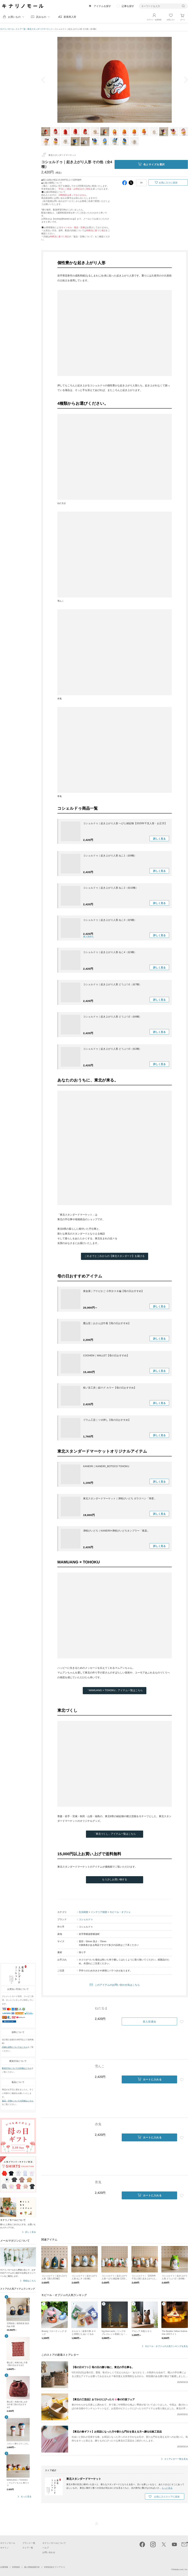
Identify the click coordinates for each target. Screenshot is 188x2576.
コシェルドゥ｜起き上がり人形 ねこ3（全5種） (110, 919)
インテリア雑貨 (99, 1912)
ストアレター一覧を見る (176, 2459)
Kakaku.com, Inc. (180, 2569)
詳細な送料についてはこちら (15, 2047)
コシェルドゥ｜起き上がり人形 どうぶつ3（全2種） (112, 1048)
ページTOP (96, 2523)
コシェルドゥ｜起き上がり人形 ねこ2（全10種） (110, 887)
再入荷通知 (149, 2021)
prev (45, 80)
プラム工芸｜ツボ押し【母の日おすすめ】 (107, 1419)
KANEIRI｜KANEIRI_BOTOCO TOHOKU (106, 1466)
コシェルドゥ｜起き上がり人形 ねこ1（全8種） (110, 855)
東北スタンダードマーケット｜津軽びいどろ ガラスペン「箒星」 (119, 1498)
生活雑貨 (83, 1912)
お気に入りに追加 (168, 182)
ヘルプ (45, 2547)
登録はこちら (29, 2281)
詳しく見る (30, 2232)
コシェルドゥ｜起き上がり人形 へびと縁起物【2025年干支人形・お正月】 (125, 823)
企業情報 (4, 2567)
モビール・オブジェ (120, 1912)
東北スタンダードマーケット (40, 29)
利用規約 (16, 2567)
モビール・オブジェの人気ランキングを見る (166, 2346)
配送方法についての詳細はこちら (16, 2068)
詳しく (159, 838)
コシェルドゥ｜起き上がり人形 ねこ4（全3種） (110, 952)
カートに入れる (149, 2079)
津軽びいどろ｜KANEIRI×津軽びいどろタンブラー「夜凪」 (116, 1530)
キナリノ (4, 2547)
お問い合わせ (48, 2552)
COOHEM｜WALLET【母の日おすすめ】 (106, 1355)
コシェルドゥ (86, 1919)
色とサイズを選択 (151, 164)
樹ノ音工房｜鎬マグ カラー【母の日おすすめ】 (109, 1387)
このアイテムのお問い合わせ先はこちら (117, 1984)
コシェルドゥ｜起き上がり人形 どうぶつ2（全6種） (112, 1016)
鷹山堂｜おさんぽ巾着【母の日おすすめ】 (107, 1323)
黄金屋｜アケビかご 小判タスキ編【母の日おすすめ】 (113, 1291)
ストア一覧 (21, 29)
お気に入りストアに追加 (167, 2496)
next (183, 80)
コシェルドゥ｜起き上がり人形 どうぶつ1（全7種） (112, 984)
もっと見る (26, 2496)
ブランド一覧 (28, 2543)
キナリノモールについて (54, 2543)
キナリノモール (7, 29)
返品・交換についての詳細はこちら (17, 2101)
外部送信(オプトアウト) (54, 2567)
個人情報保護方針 (32, 2567)
